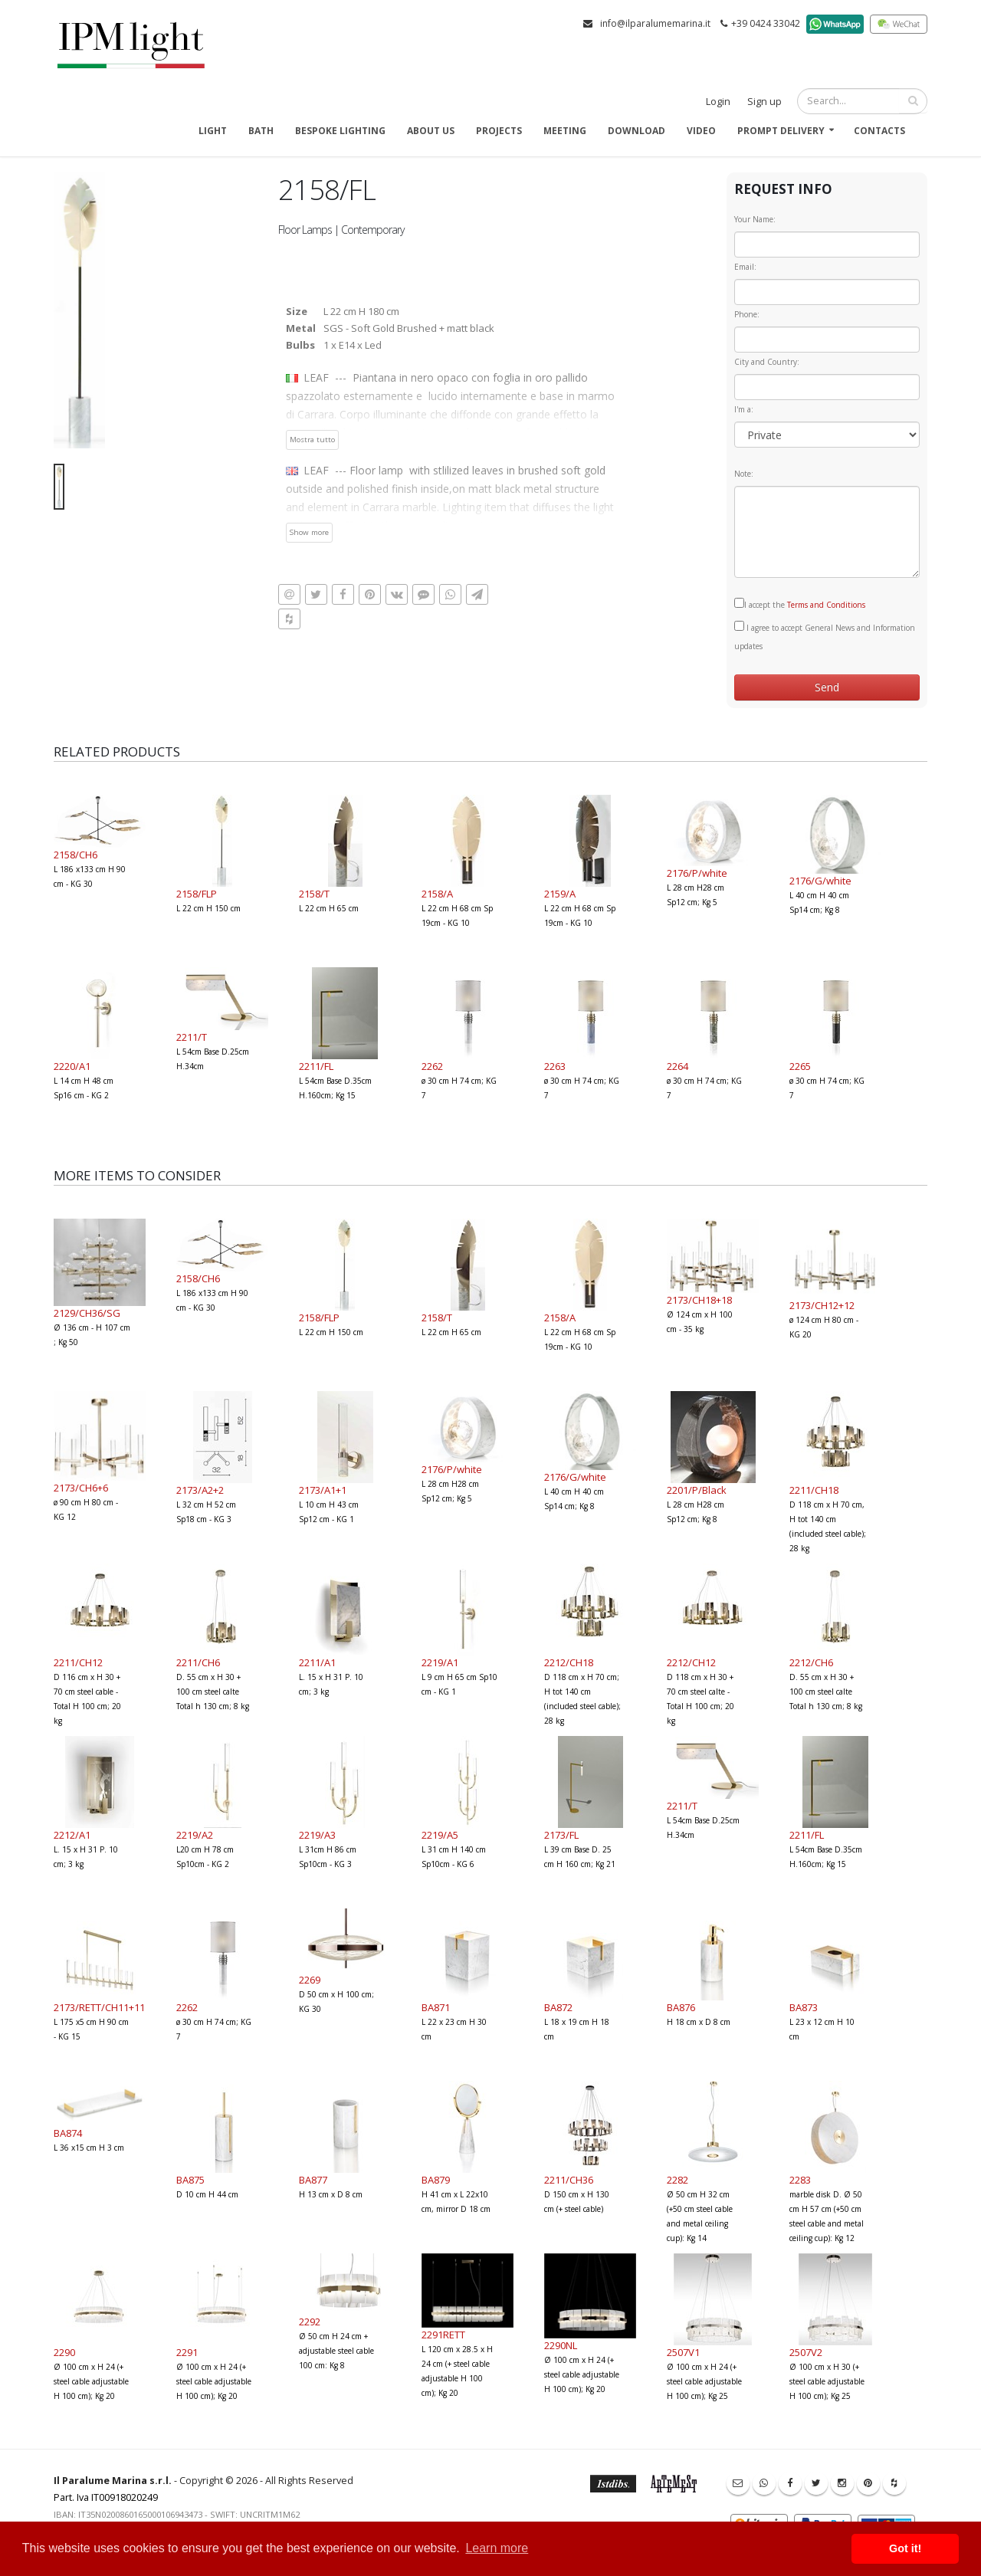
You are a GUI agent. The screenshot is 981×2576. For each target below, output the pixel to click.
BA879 (436, 2180)
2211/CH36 (568, 2180)
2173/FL (561, 1835)
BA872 (558, 2007)
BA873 (803, 2007)
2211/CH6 (198, 1662)
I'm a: (743, 409)
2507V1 (683, 2352)
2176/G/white (820, 881)
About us (430, 130)
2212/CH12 (691, 1662)
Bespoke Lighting (340, 130)
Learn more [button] (496, 2548)
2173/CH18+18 (699, 1300)
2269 (309, 1980)
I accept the (799, 604)
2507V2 (805, 2352)
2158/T (314, 894)
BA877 (313, 2180)
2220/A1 (72, 1066)
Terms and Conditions (826, 604)
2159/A (560, 894)
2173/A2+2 (200, 1490)
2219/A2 (194, 1835)
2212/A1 (72, 1835)
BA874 (68, 2133)
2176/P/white (697, 873)
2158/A (437, 894)
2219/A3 (317, 1835)
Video (701, 130)
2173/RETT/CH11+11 (99, 2007)
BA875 (190, 2180)
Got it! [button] (905, 2548)
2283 (800, 2180)
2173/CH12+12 (822, 1305)
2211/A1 (317, 1662)
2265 (800, 1066)
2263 (555, 1066)
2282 (677, 2180)
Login (718, 101)
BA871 (436, 2007)
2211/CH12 (78, 1662)
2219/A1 (440, 1662)
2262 (432, 1066)
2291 (187, 2352)
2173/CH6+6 (81, 1488)
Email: (745, 266)
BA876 (681, 2007)
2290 (64, 2352)
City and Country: (766, 361)
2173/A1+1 (322, 1490)
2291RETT (443, 2334)
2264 (677, 1066)
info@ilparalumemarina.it (655, 23)
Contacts (879, 130)
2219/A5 (440, 1835)
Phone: (747, 314)
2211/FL (316, 1066)
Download (636, 130)
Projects (499, 130)
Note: (743, 473)
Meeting (564, 130)
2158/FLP (196, 894)
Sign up (764, 101)
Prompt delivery (781, 130)
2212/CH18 (568, 1662)
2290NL (560, 2345)
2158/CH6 (75, 854)
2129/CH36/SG (87, 1313)
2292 (309, 2321)
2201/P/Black (697, 1490)
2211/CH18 (813, 1490)
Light (212, 130)
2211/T (191, 1037)
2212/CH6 (811, 1662)
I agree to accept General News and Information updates (824, 636)
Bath (261, 130)
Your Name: (755, 219)
